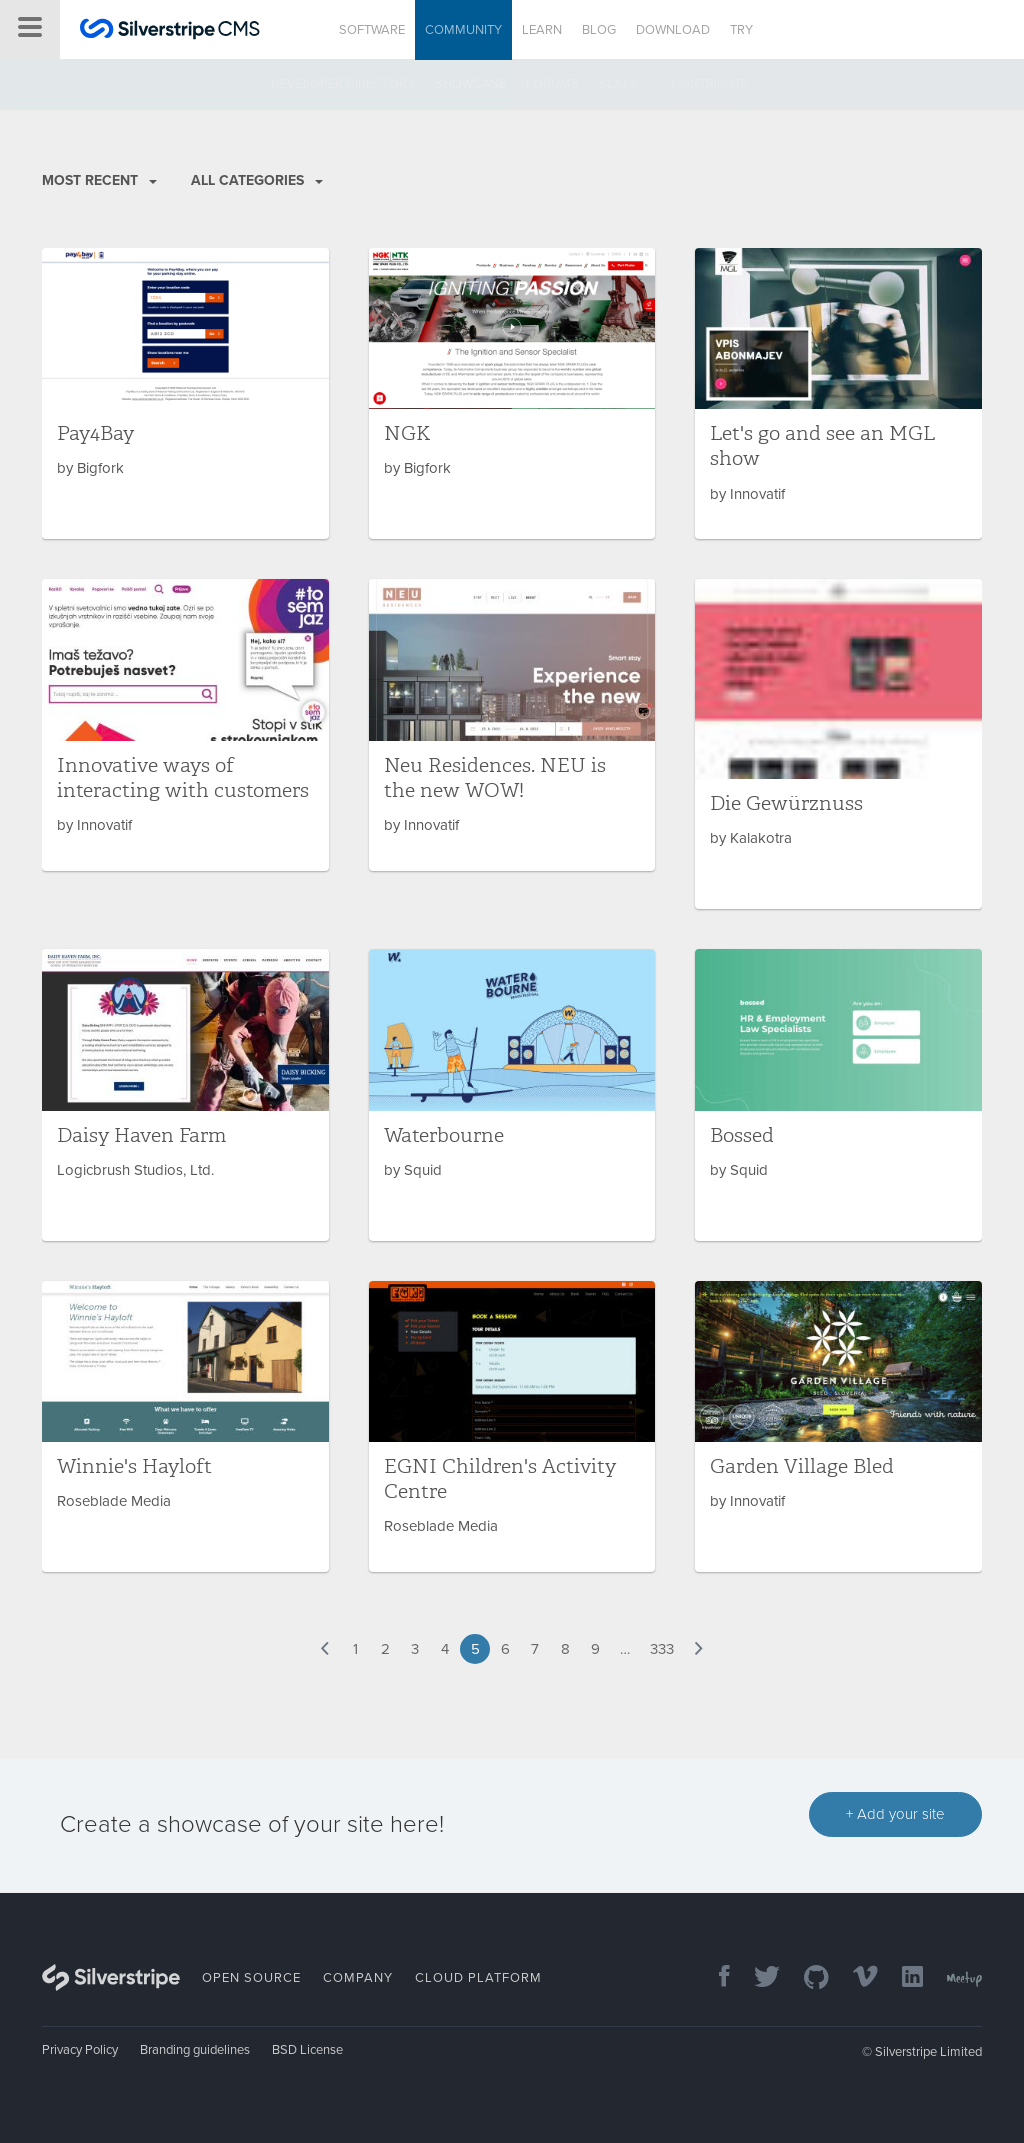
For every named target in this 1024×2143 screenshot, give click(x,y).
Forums (552, 84)
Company (358, 1978)
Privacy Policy (80, 2050)
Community (463, 30)
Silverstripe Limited (928, 2052)
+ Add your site (895, 1814)
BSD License (307, 2050)
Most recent (99, 180)
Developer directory (343, 84)
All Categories (257, 180)
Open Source (251, 1978)
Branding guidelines (195, 2050)
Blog (599, 30)
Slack (619, 84)
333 (662, 1649)
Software (372, 30)
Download (673, 30)
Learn (542, 30)
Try (741, 30)
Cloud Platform (478, 1978)
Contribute (709, 84)
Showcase (470, 84)
